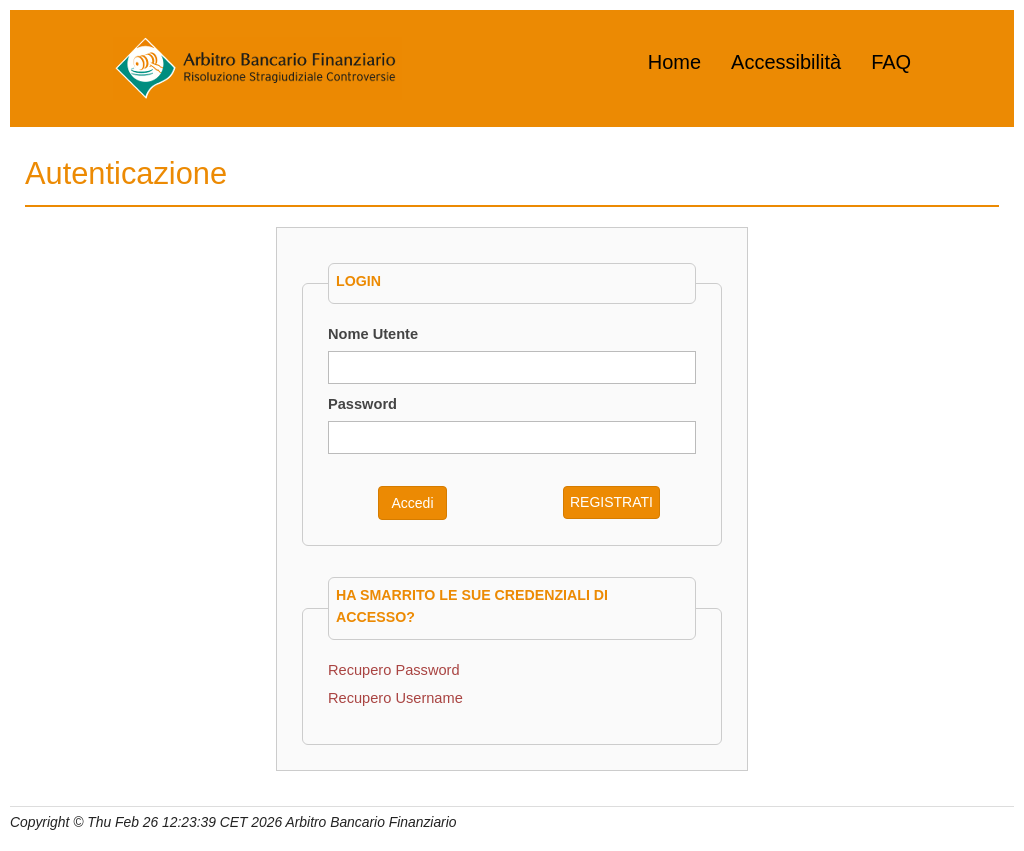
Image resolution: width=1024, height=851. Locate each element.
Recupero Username (395, 698)
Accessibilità (786, 62)
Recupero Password (394, 670)
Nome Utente (373, 334)
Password (362, 404)
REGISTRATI (611, 502)
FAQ (891, 62)
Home (674, 62)
